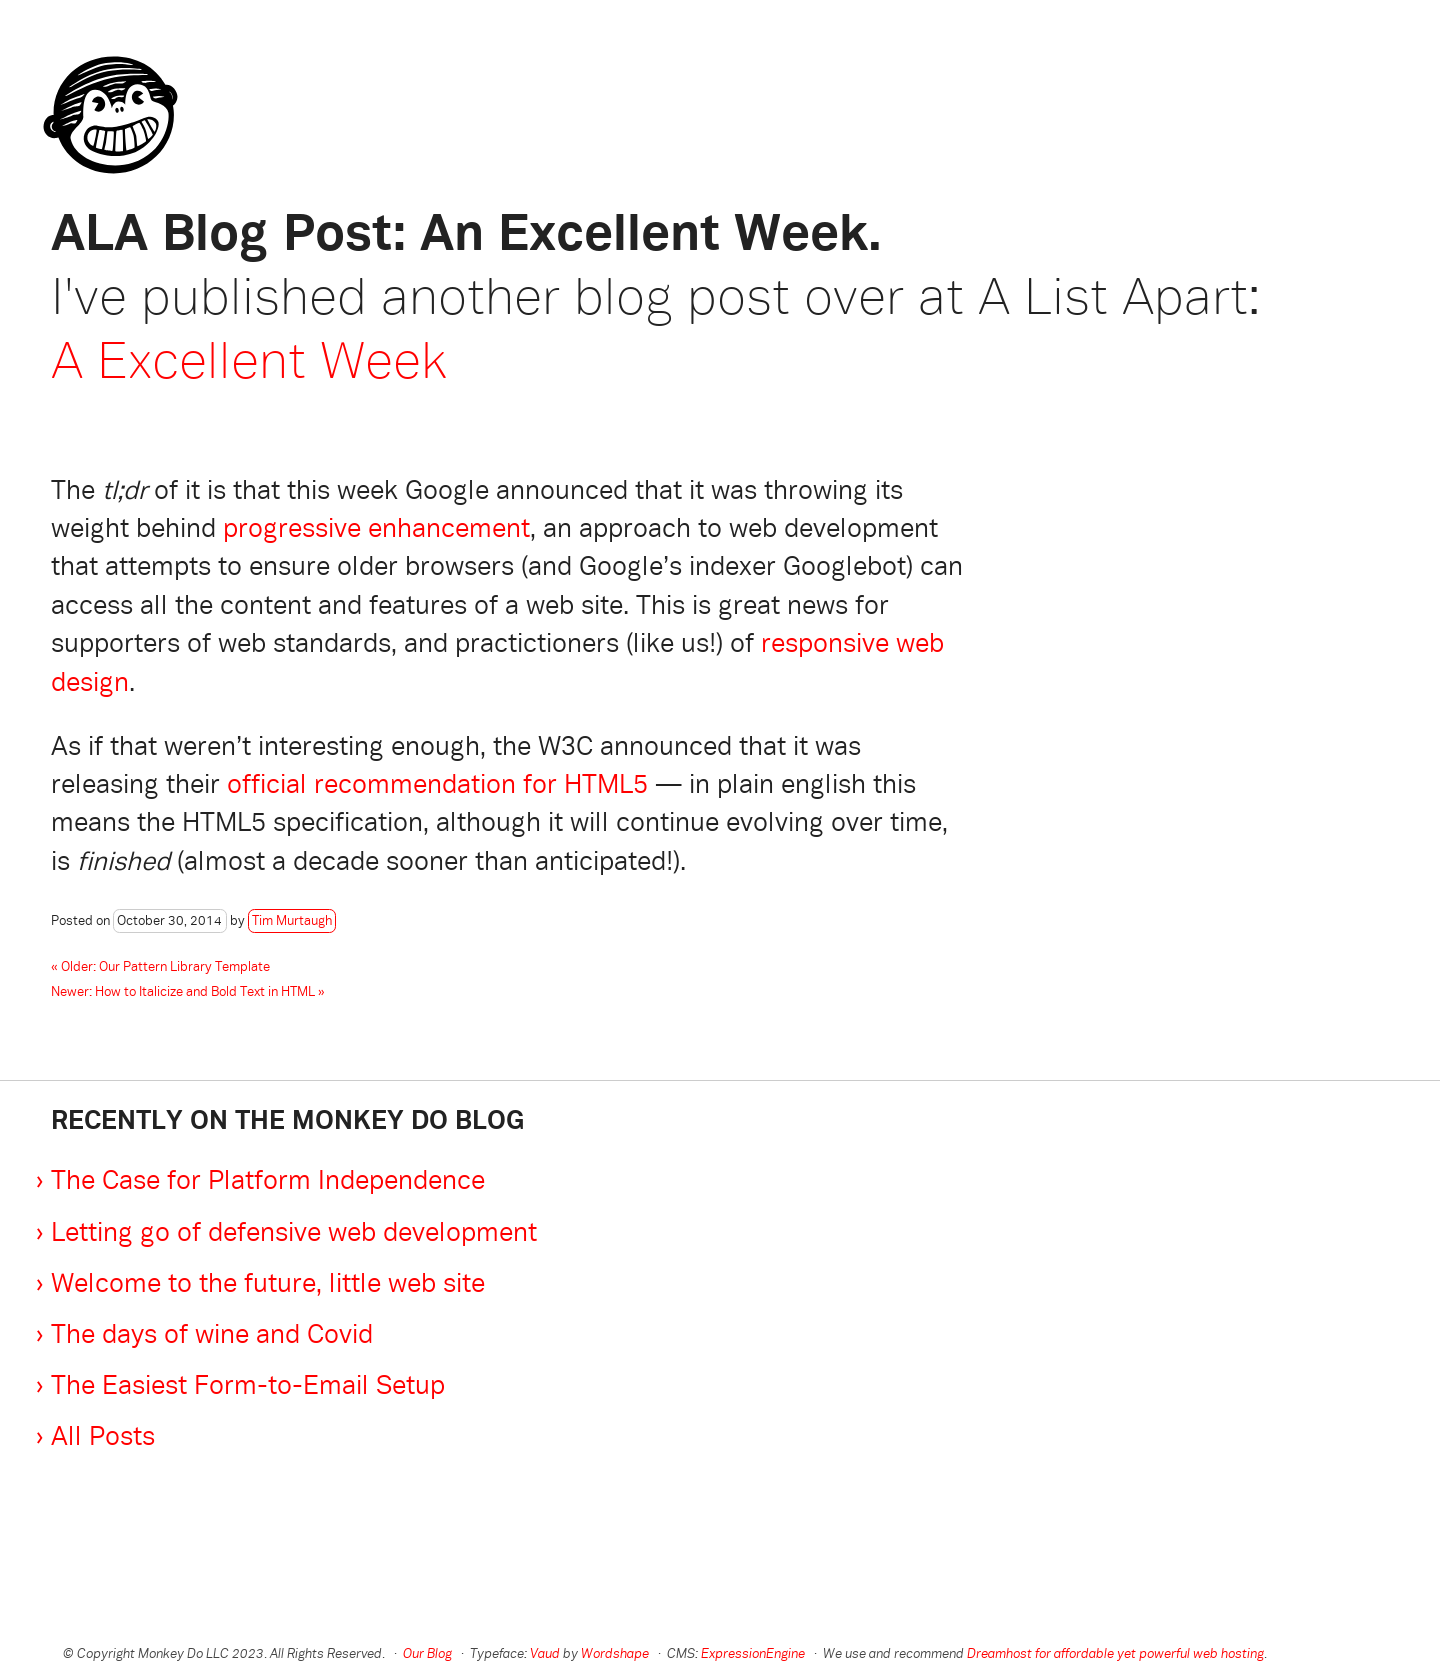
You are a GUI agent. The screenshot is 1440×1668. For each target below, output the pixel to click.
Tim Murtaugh (292, 922)
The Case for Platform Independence (268, 1182)
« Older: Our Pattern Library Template (160, 968)
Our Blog (427, 1655)
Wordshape (615, 1655)
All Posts (103, 1438)
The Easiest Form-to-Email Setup (248, 1387)
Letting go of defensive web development (294, 1234)
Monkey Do (103, 85)
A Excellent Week (249, 364)
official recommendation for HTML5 (437, 786)
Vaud (545, 1655)
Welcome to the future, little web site (268, 1285)
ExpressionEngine (753, 1655)
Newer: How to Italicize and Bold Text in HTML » (188, 993)
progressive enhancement (376, 530)
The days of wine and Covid (212, 1336)
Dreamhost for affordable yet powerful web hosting (1115, 1655)
